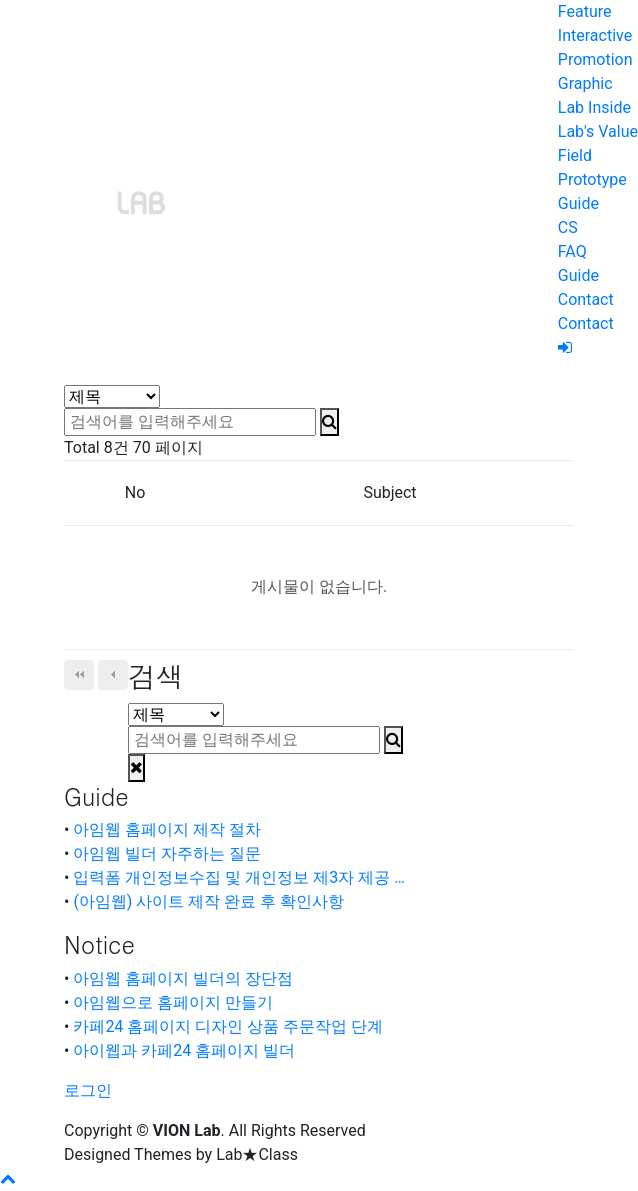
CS (568, 227)
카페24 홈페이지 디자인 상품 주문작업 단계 (228, 1026)
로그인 (88, 1090)
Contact (586, 299)
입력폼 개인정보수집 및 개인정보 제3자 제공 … (239, 877)
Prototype (592, 179)
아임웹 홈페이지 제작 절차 (167, 829)
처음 (79, 675)
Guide (578, 203)
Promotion (595, 59)
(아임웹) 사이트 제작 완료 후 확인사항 (208, 901)
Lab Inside (594, 107)
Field (575, 155)
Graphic (585, 83)
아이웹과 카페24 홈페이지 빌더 (184, 1050)
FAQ (572, 251)
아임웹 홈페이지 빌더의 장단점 (183, 978)
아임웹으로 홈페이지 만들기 (173, 1002)
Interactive (595, 35)
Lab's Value (598, 131)
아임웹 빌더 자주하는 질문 (167, 853)
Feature (585, 11)
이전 (113, 675)
